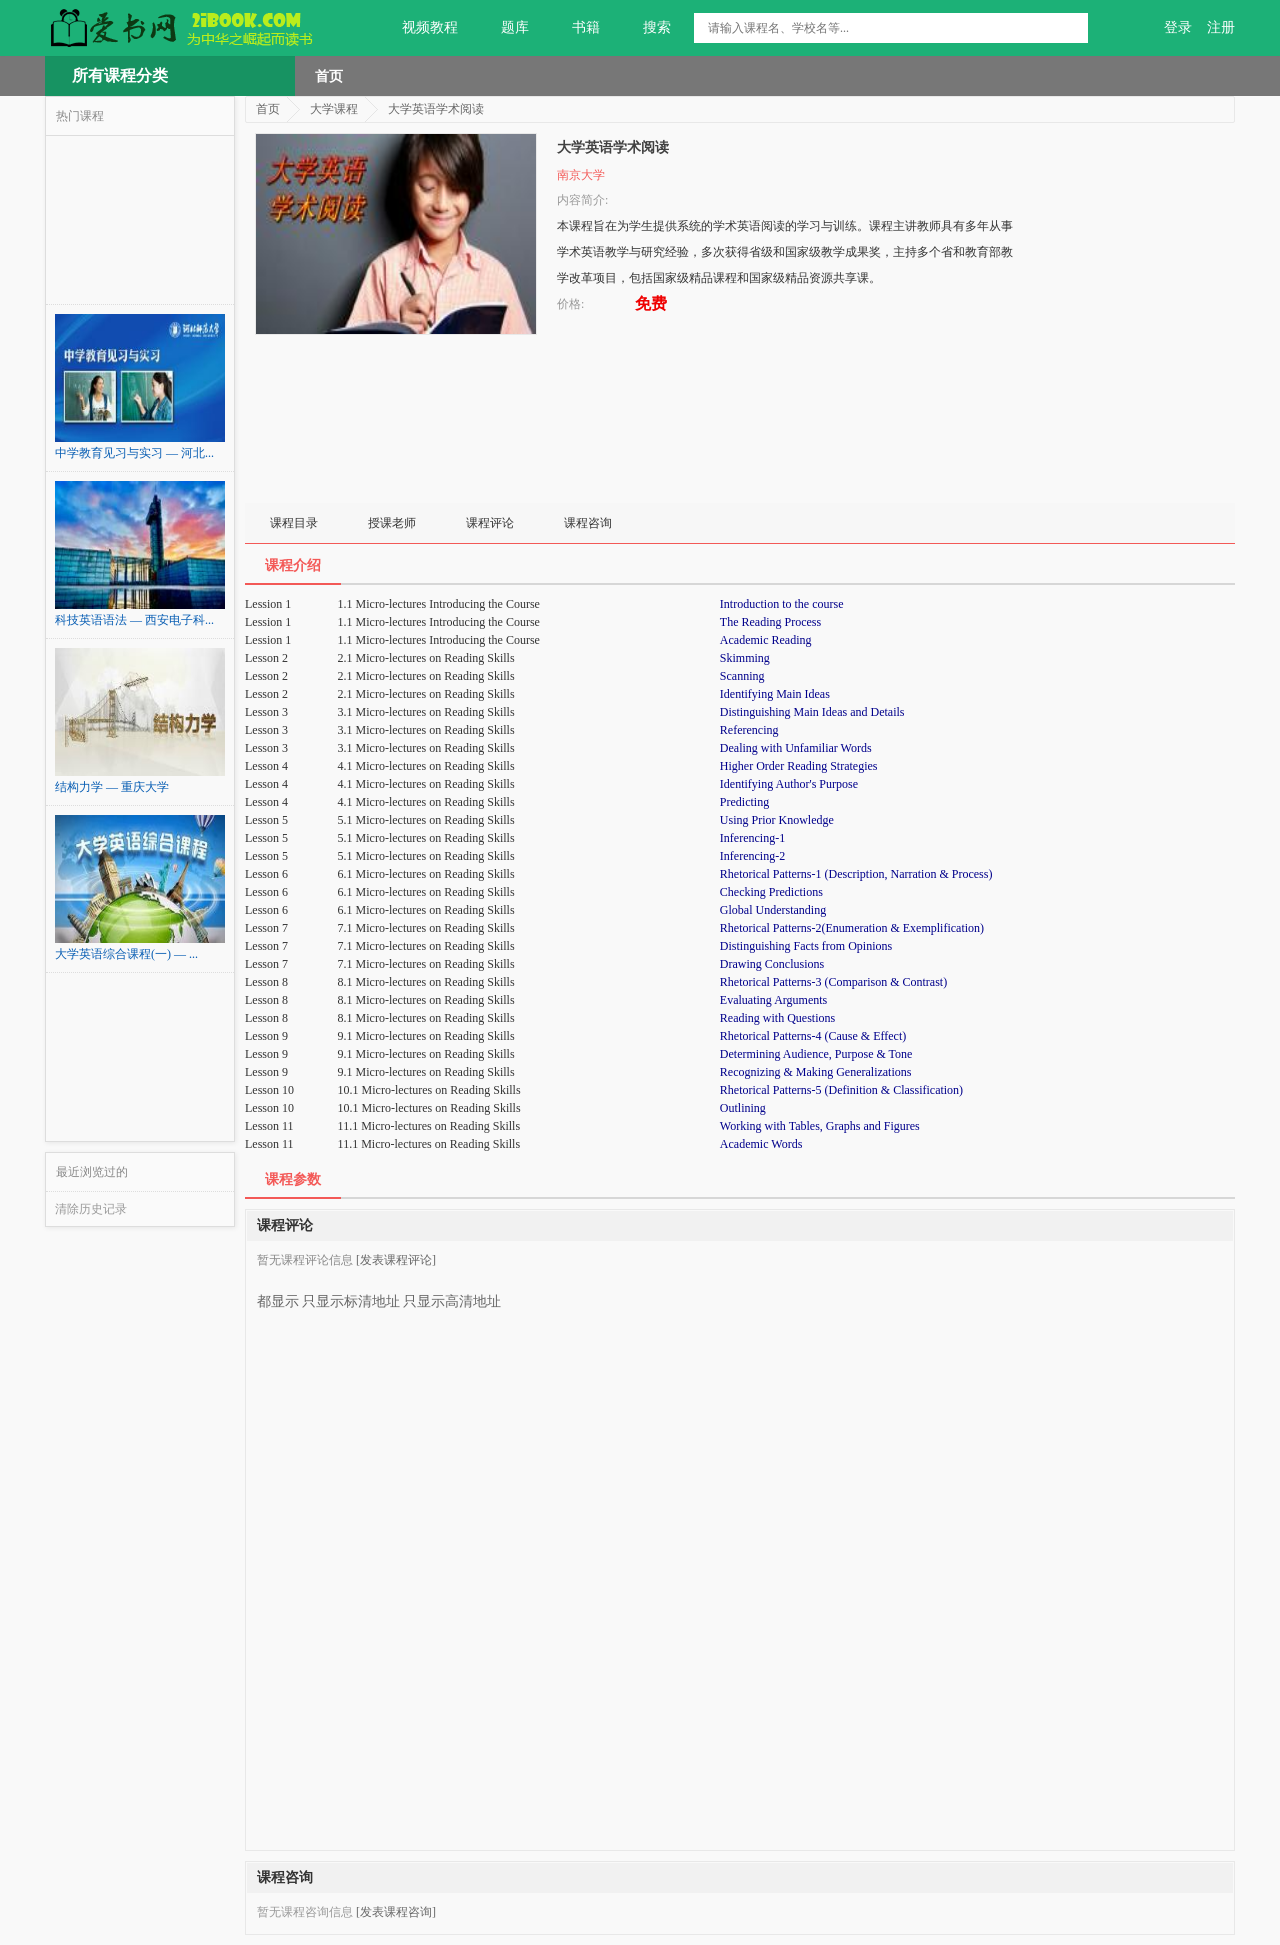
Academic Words (761, 1144)
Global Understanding (773, 910)
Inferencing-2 (752, 856)
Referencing (749, 730)
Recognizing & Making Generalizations (816, 1072)
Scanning (742, 676)
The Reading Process (770, 622)
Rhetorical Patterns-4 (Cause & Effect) (813, 1036)
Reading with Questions (777, 1018)
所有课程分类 (120, 75)
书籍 (574, 28)
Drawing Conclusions (772, 964)
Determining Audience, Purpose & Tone (816, 1054)
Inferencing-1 (752, 838)
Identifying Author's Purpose (789, 784)
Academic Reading (766, 640)
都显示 (278, 1294)
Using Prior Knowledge (777, 820)
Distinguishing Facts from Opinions (806, 946)
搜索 (645, 28)
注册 (1221, 27)
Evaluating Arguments (773, 1000)
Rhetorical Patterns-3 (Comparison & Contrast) (833, 982)
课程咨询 (588, 523)
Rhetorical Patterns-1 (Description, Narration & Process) (856, 874)
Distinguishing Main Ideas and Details (812, 712)
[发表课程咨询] (396, 1912)
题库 (503, 28)
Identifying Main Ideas (775, 694)
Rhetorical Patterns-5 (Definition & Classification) (841, 1090)
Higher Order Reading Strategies (799, 766)
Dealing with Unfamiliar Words (796, 748)
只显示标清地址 (351, 1294)
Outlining (743, 1108)
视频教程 (418, 28)
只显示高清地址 (452, 1294)
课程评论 (490, 523)
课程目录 (294, 523)
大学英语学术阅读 (436, 109)
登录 (1178, 27)
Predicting (744, 802)
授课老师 (392, 523)
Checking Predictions (771, 892)
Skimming (745, 658)
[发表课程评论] (396, 1260)
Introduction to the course (782, 604)
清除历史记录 (91, 1209)
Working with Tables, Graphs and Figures (820, 1126)
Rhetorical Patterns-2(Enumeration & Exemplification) (852, 928)
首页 (329, 76)
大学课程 (334, 109)
